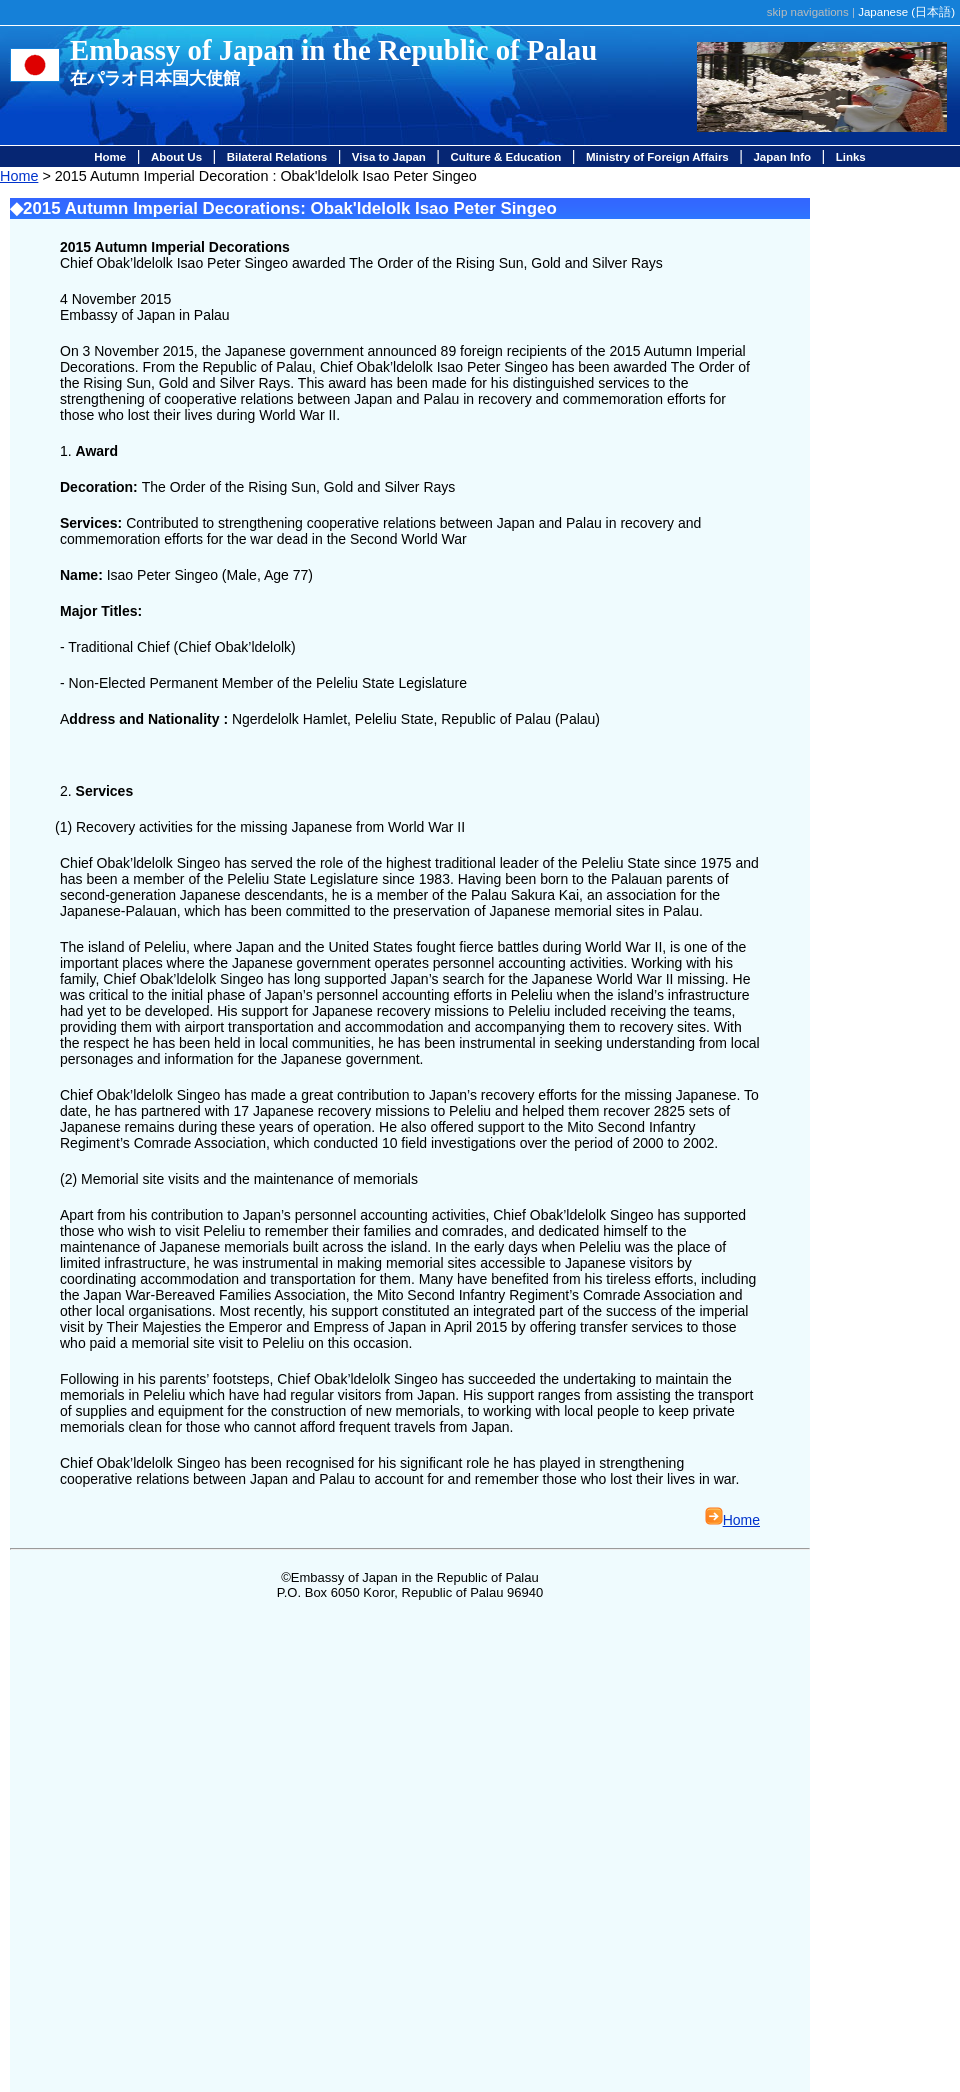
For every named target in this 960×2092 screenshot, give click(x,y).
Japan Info (782, 157)
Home (110, 157)
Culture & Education (506, 157)
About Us (176, 157)
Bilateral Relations (277, 157)
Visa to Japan (389, 157)
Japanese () (906, 12)
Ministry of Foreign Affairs (657, 157)
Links (851, 157)
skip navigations (808, 12)
